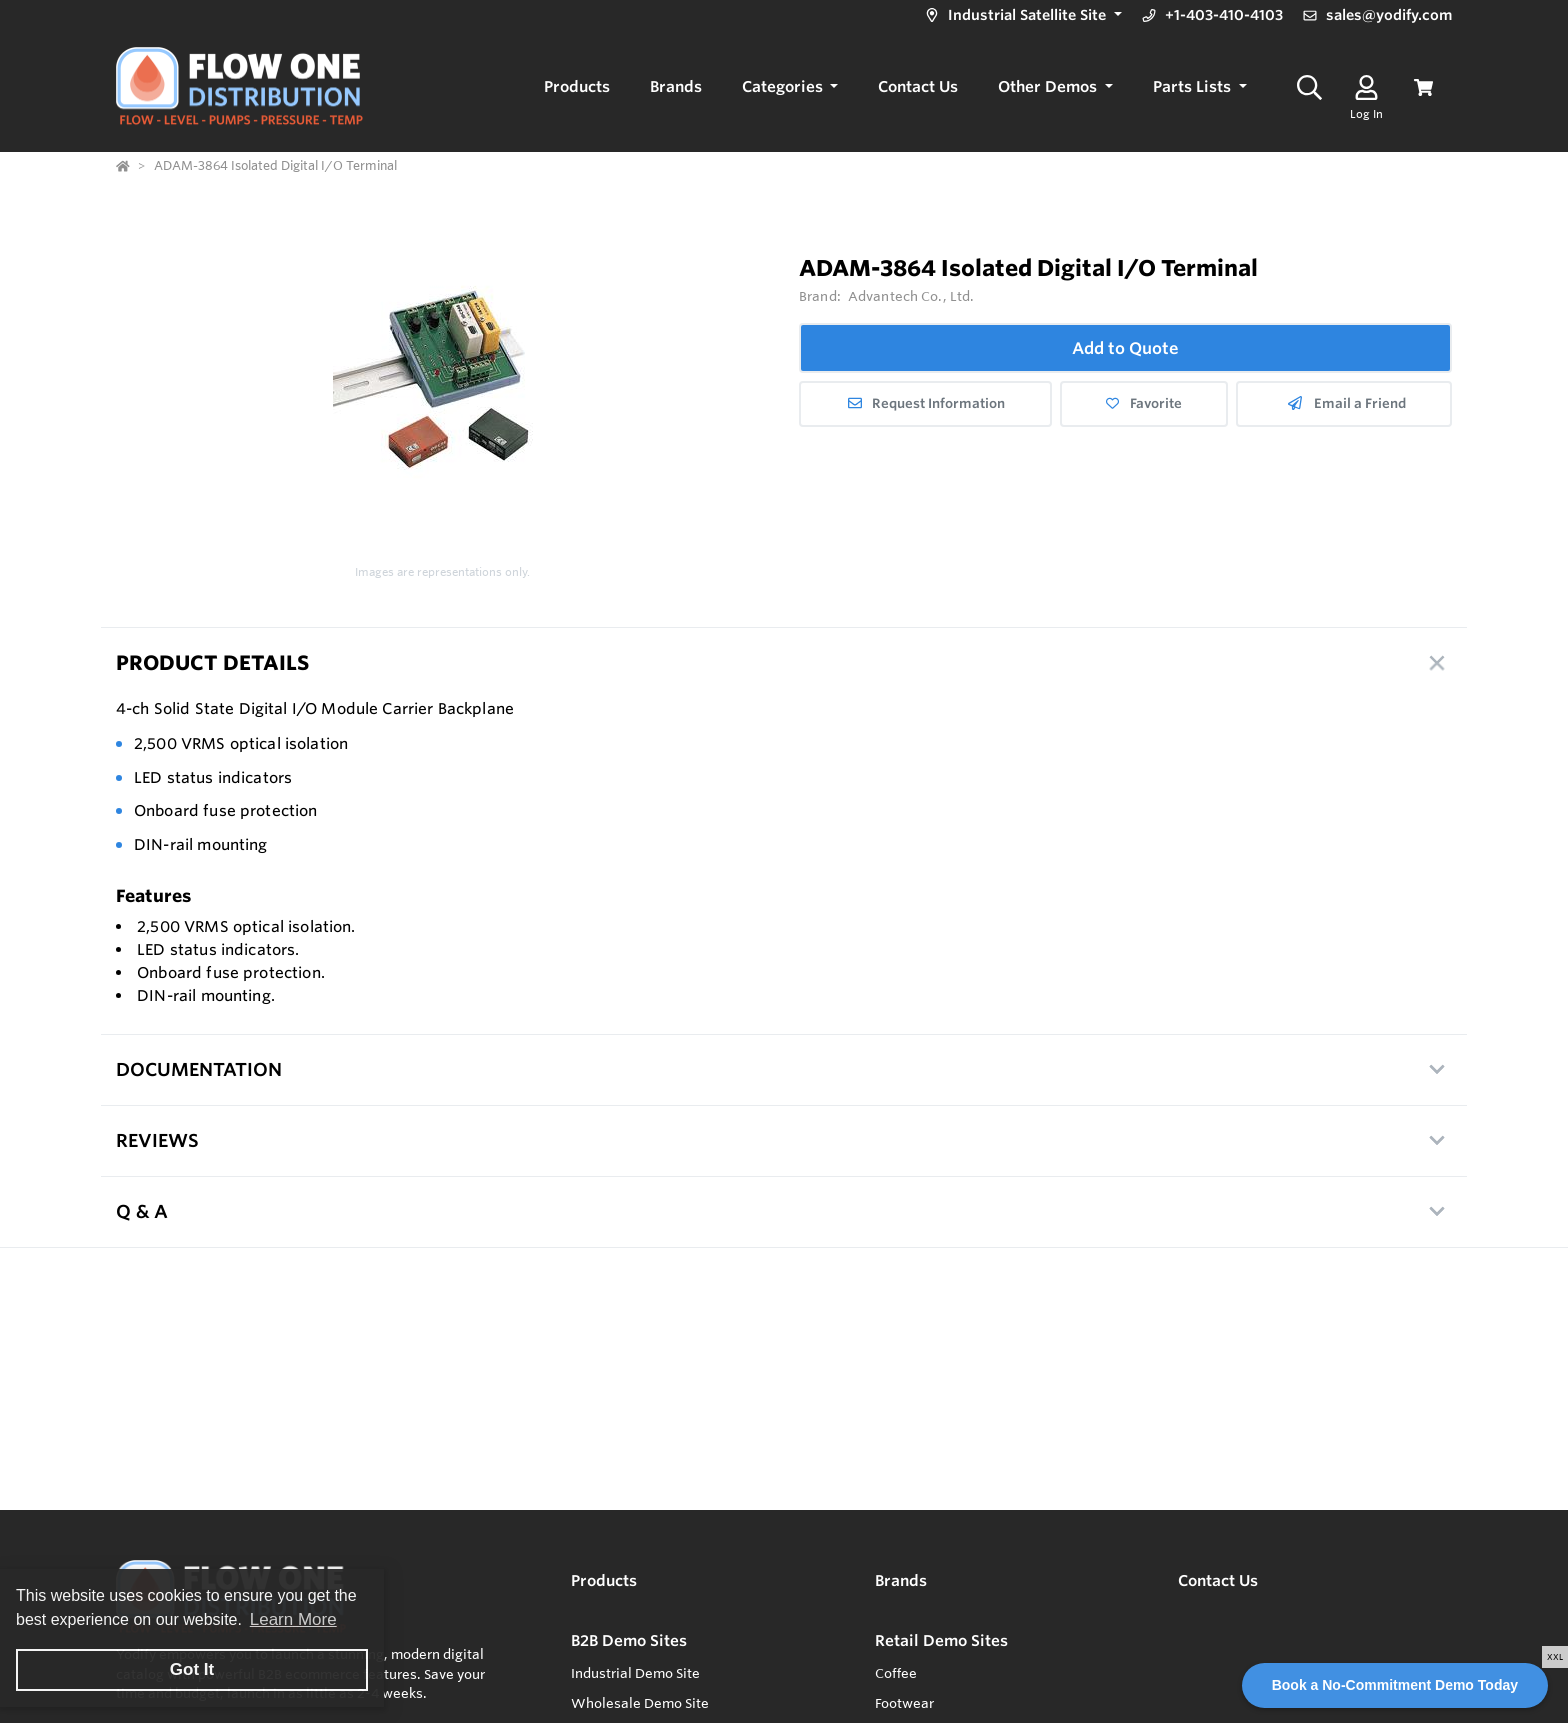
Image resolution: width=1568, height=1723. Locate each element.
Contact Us (1218, 1580)
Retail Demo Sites (941, 1640)
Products (604, 1580)
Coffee (896, 1673)
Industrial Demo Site (635, 1673)
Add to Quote (1125, 348)
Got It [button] (192, 1669)
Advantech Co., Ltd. (911, 296)
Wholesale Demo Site (640, 1703)
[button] (1021, 15)
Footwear (904, 1703)
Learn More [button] (293, 1619)
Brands (901, 1580)
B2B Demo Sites (629, 1640)
